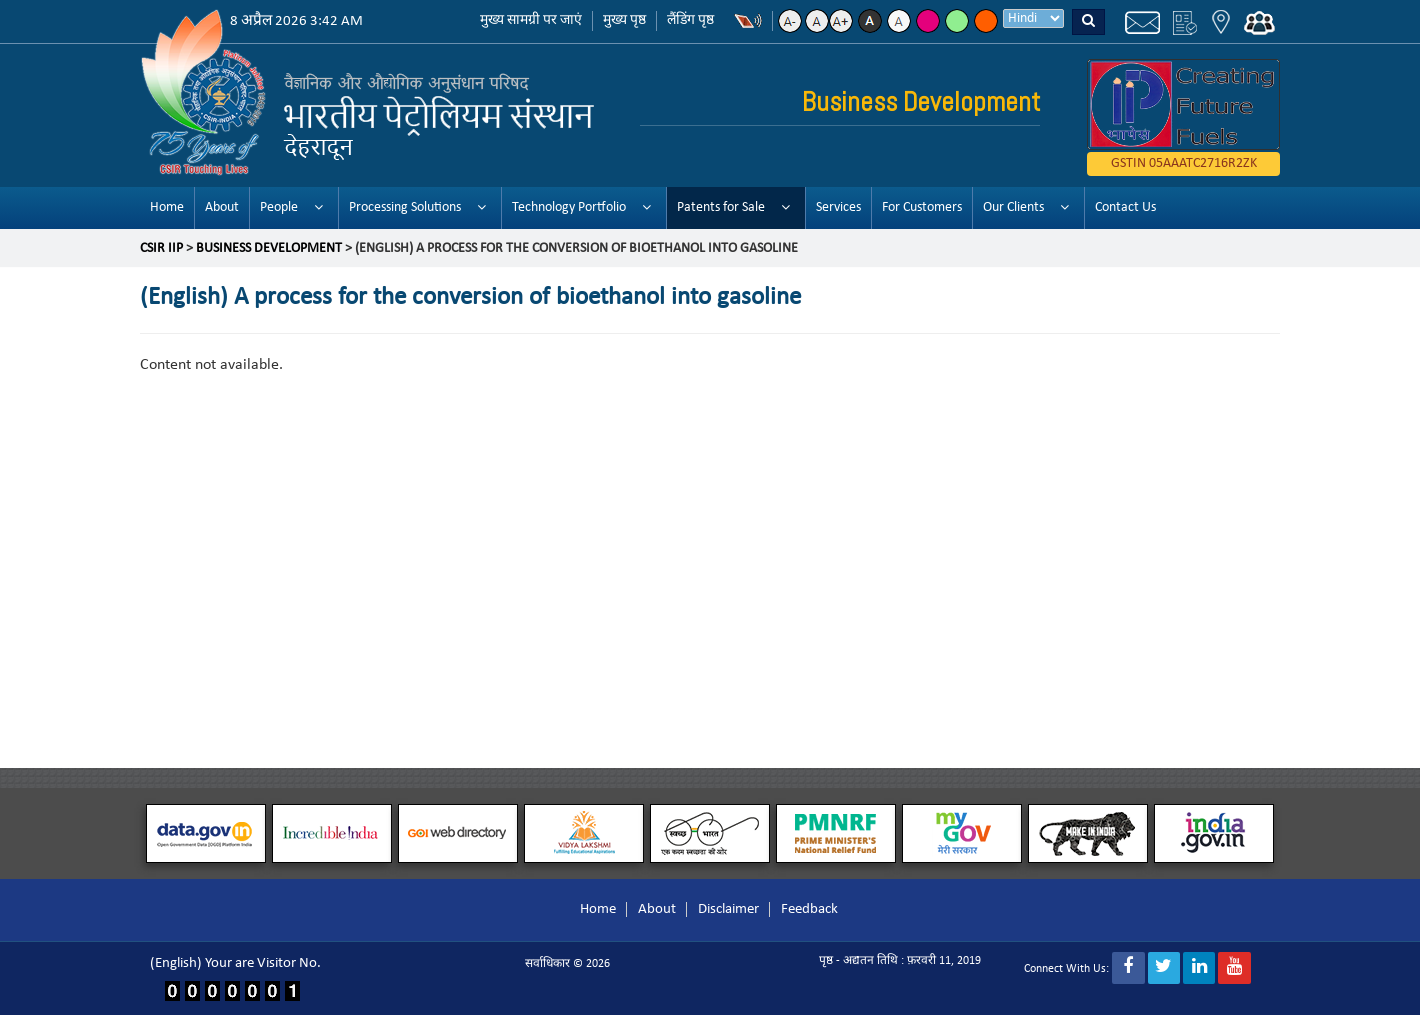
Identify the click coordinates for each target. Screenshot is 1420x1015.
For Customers (922, 207)
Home (167, 207)
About (222, 207)
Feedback (809, 909)
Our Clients (1013, 207)
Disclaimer (728, 909)
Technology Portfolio (569, 207)
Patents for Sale (721, 207)
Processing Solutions (405, 207)
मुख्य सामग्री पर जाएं (531, 20)
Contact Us (1125, 207)
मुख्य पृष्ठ (624, 20)
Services (838, 207)
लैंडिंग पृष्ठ (690, 20)
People (279, 207)
